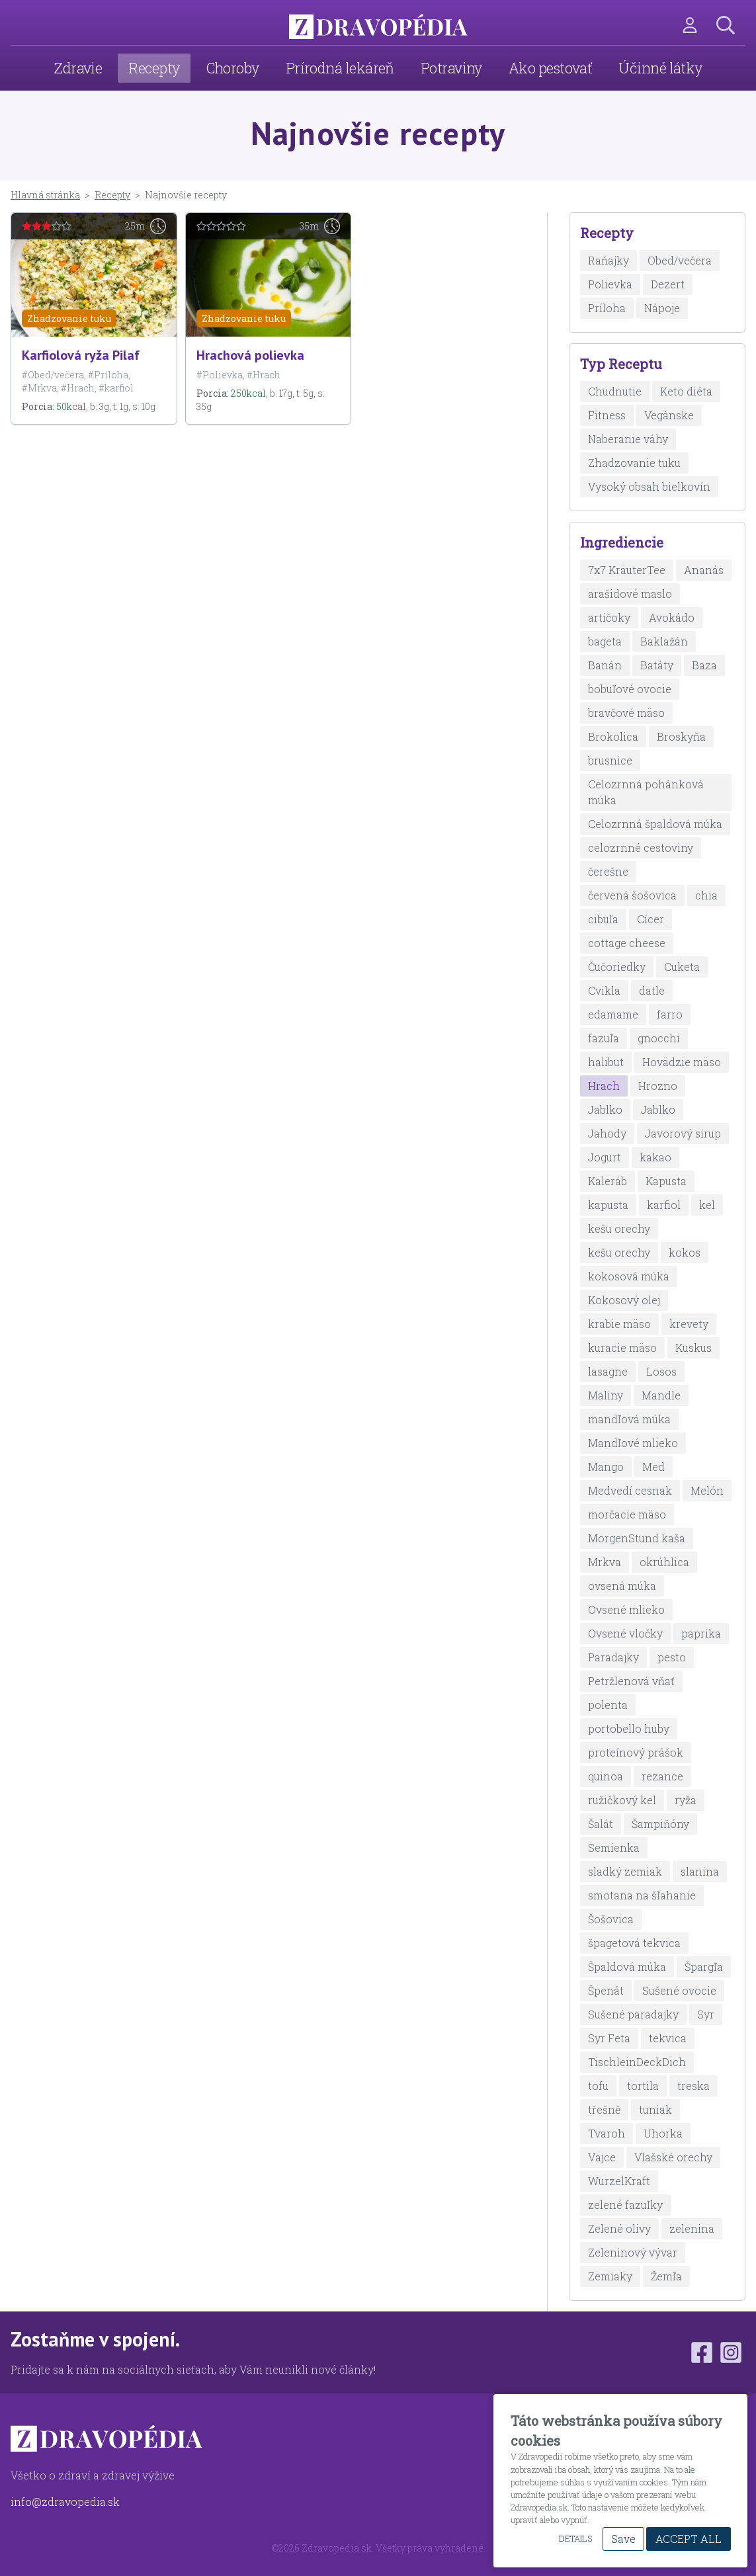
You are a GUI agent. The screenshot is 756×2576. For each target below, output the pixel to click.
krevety (688, 1324)
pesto (671, 1657)
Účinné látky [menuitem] (660, 67)
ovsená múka (622, 1586)
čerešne (608, 871)
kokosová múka (628, 1276)
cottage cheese (626, 943)
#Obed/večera (53, 374)
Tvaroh (606, 2133)
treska (693, 2086)
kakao (655, 1157)
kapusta (608, 1205)
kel (707, 1205)
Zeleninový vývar (632, 2252)
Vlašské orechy (673, 2157)
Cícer (650, 919)
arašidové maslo (630, 594)
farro (670, 1014)
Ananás (704, 570)
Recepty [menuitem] (153, 67)
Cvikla (604, 990)
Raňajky (608, 260)
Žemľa (666, 2276)
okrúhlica (664, 1562)
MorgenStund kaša (636, 1538)
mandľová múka (629, 1419)
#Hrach (78, 388)
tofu (598, 2086)
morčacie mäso (627, 1514)
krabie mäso (619, 1324)
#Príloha (108, 374)
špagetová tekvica (634, 1943)
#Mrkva (39, 388)
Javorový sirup (683, 1133)
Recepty (112, 194)
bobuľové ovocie (629, 689)
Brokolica (613, 736)
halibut (606, 1062)
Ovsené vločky (625, 1633)
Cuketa (682, 967)
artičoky (609, 617)
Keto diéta (686, 391)
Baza (704, 665)
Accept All (688, 2539)
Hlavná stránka (45, 194)
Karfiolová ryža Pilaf (81, 355)
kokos (684, 1252)
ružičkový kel (622, 1800)
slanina (700, 1871)
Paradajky (613, 1657)
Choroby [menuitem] (232, 67)
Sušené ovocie (679, 1990)
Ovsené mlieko (626, 1609)
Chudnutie (615, 391)
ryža (685, 1800)
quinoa (605, 1776)
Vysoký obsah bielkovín (649, 486)
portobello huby (628, 1728)
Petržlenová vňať (631, 1681)
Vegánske (669, 415)
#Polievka (219, 374)
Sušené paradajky (633, 2014)
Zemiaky (610, 2276)
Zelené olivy (619, 2228)
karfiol (664, 1205)
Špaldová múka (627, 1967)
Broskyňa (681, 736)
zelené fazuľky (625, 2205)
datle (652, 990)
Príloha (607, 308)
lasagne (608, 1371)
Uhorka (663, 2133)
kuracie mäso (622, 1347)
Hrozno (657, 1086)
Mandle (661, 1395)
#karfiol (116, 388)
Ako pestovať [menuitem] (550, 67)
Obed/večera (680, 260)
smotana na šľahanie (642, 1895)
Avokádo (671, 617)
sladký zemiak (625, 1871)
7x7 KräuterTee (626, 570)
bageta (605, 641)
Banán (605, 665)
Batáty (656, 665)
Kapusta (666, 1181)
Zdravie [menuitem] (78, 67)
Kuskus (693, 1347)
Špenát (606, 1990)
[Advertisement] (268, 538)
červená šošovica (632, 895)
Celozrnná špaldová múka (655, 824)
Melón (707, 1490)
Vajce (602, 2157)
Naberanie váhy (628, 439)
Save (623, 2539)
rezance (662, 1776)
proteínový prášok (635, 1752)
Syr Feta (609, 2038)
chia (706, 895)
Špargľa (704, 1967)
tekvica (668, 2038)
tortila (643, 2086)
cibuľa (603, 919)
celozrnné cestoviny (640, 847)
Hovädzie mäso (681, 1062)
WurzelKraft (619, 2181)
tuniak (655, 2109)
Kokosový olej (624, 1300)
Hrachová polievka (250, 355)
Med (653, 1467)
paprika (701, 1633)
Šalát (600, 1824)
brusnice (610, 760)
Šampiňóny (660, 1824)
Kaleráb (607, 1181)
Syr (705, 2014)
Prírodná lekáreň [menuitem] (340, 67)
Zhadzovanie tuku (69, 318)
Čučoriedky (617, 967)
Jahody (607, 1133)
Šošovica (611, 1919)
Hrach (604, 1086)
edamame (613, 1014)
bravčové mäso (626, 713)
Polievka (610, 284)
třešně (604, 2109)
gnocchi (659, 1038)
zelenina (691, 2228)
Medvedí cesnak (630, 1490)
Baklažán (664, 641)
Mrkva (604, 1562)
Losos (661, 1371)
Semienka (614, 1847)
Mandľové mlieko (633, 1443)
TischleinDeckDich (637, 2062)
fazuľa (603, 1038)
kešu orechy (619, 1228)
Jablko (605, 1109)
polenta (608, 1705)
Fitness (607, 415)
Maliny (605, 1395)
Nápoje (662, 308)
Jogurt (604, 1157)
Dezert (668, 284)
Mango (606, 1467)
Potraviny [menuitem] (451, 67)
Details (575, 2538)
